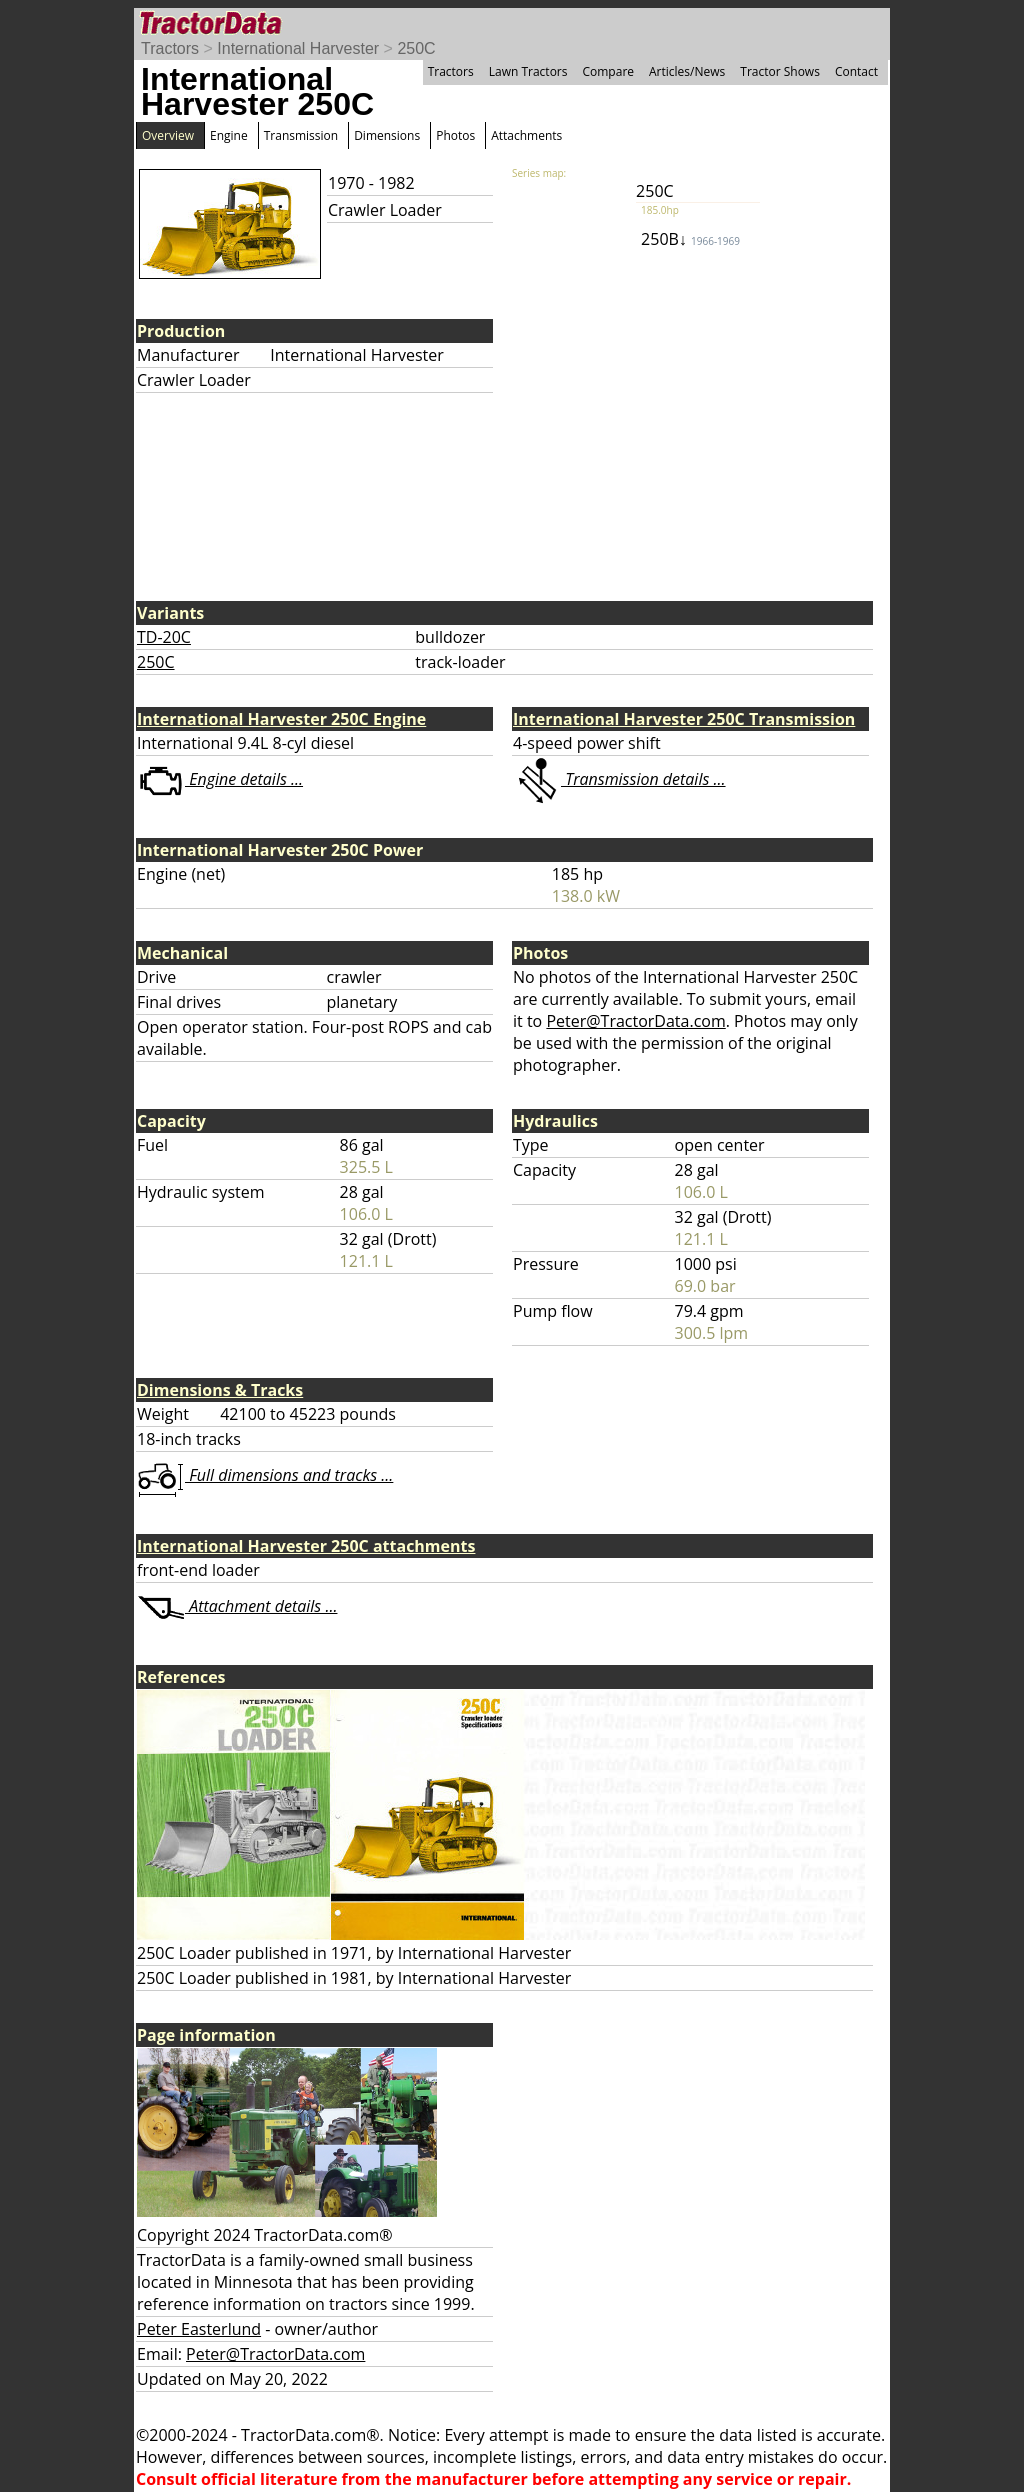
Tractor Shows (780, 71)
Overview (168, 135)
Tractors (170, 48)
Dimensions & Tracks (220, 1390)
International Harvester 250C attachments (306, 1546)
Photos (455, 135)
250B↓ (690, 239)
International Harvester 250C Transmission (684, 719)
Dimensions (387, 135)
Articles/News (687, 71)
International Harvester (298, 48)
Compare (608, 71)
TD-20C (164, 637)
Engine (229, 135)
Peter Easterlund (199, 2329)
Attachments (526, 135)
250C (416, 48)
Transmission (301, 135)
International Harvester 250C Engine (281, 719)
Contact (856, 71)
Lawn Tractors (528, 71)
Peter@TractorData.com (635, 1021)
